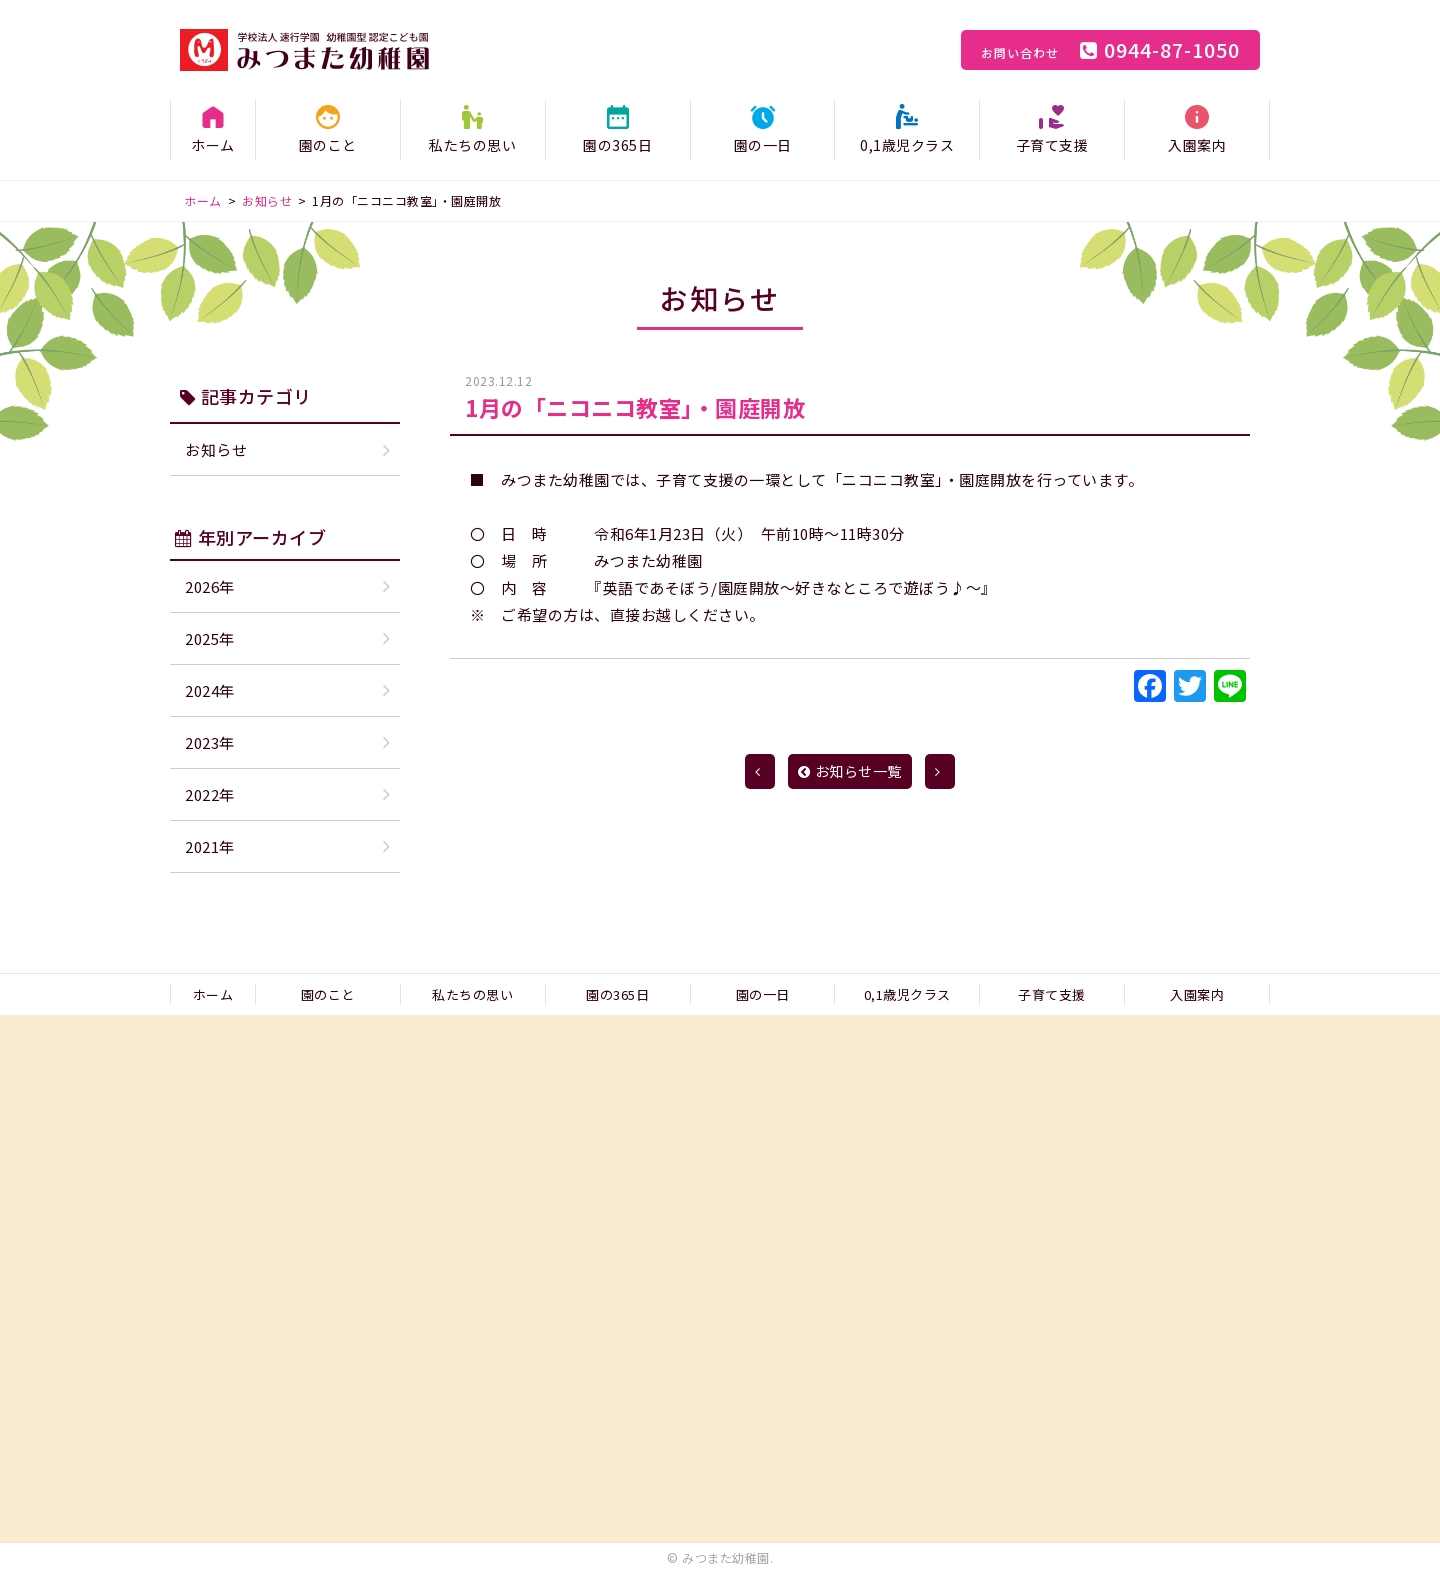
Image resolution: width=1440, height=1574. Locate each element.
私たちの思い (472, 145)
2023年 (210, 742)
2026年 (210, 586)
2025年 (210, 638)
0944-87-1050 (1110, 49)
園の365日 (617, 145)
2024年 (210, 690)
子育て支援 (1052, 145)
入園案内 (1197, 145)
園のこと (328, 145)
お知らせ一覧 (850, 771)
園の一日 (763, 145)
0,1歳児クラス (907, 145)
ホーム (213, 145)
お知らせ (216, 449)
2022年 (210, 794)
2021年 (210, 846)
